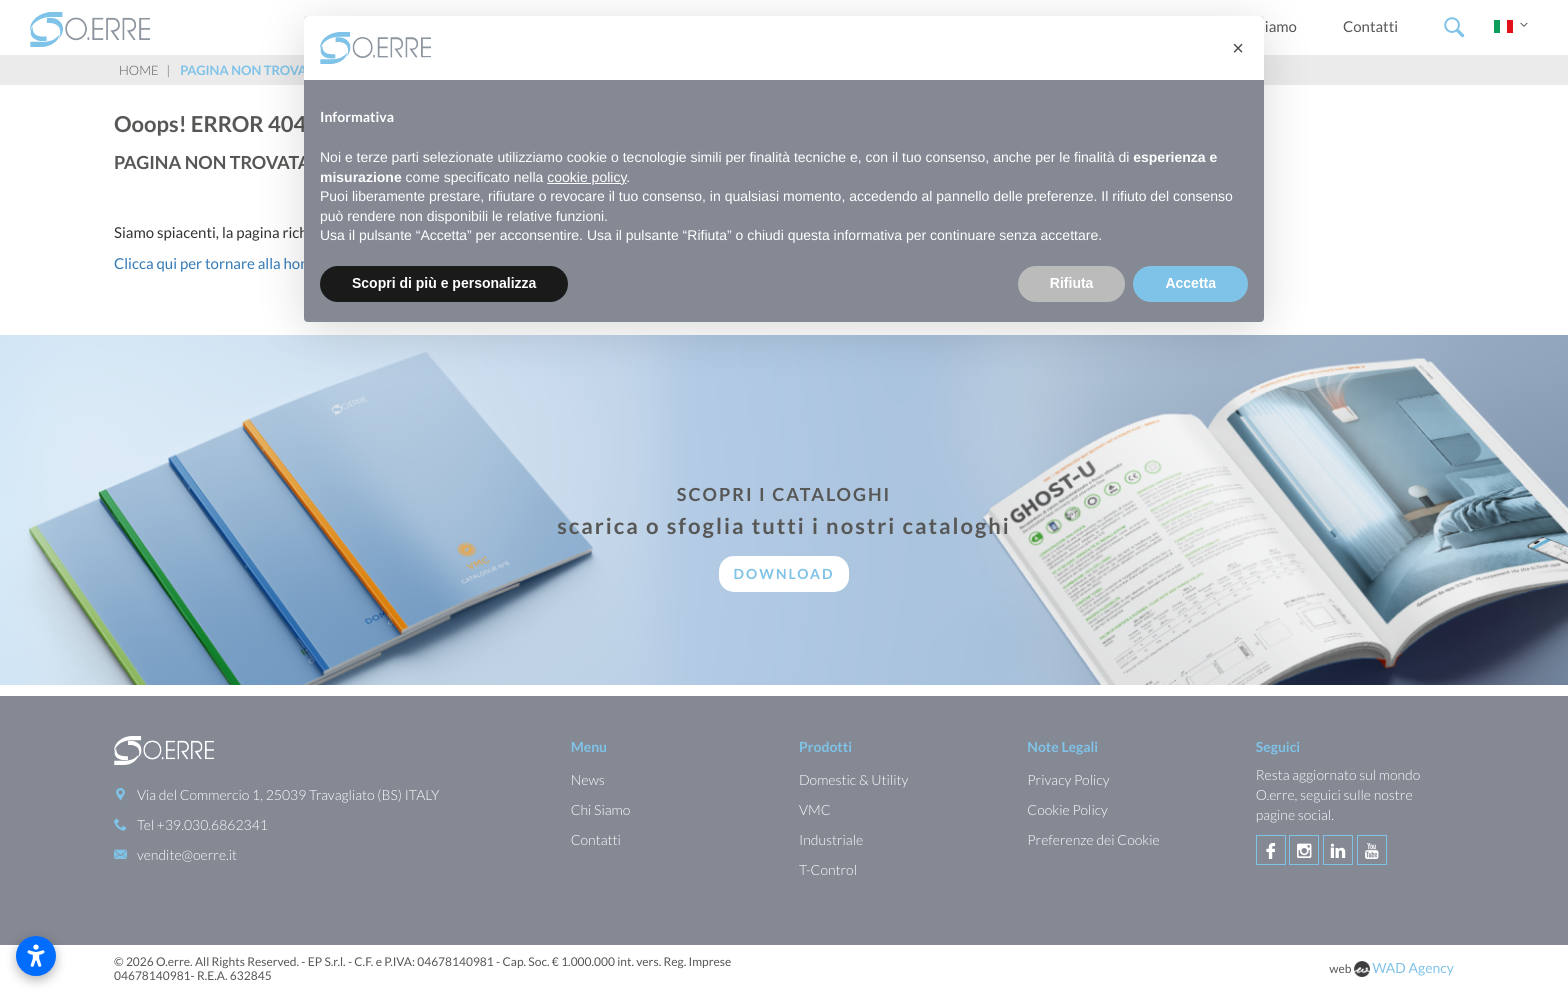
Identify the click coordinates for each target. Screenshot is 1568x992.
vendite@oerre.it (187, 853)
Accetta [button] (1190, 283)
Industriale (831, 838)
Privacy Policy (1068, 778)
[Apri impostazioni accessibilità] (36, 956)
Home (139, 70)
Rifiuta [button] (1072, 283)
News (588, 778)
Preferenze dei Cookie (1093, 838)
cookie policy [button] (586, 177)
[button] (1238, 48)
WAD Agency (1413, 965)
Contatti (1370, 27)
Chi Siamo (601, 808)
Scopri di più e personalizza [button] (444, 283)
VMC (815, 808)
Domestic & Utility (853, 778)
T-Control (828, 868)
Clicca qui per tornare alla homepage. (234, 264)
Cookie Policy (1067, 808)
